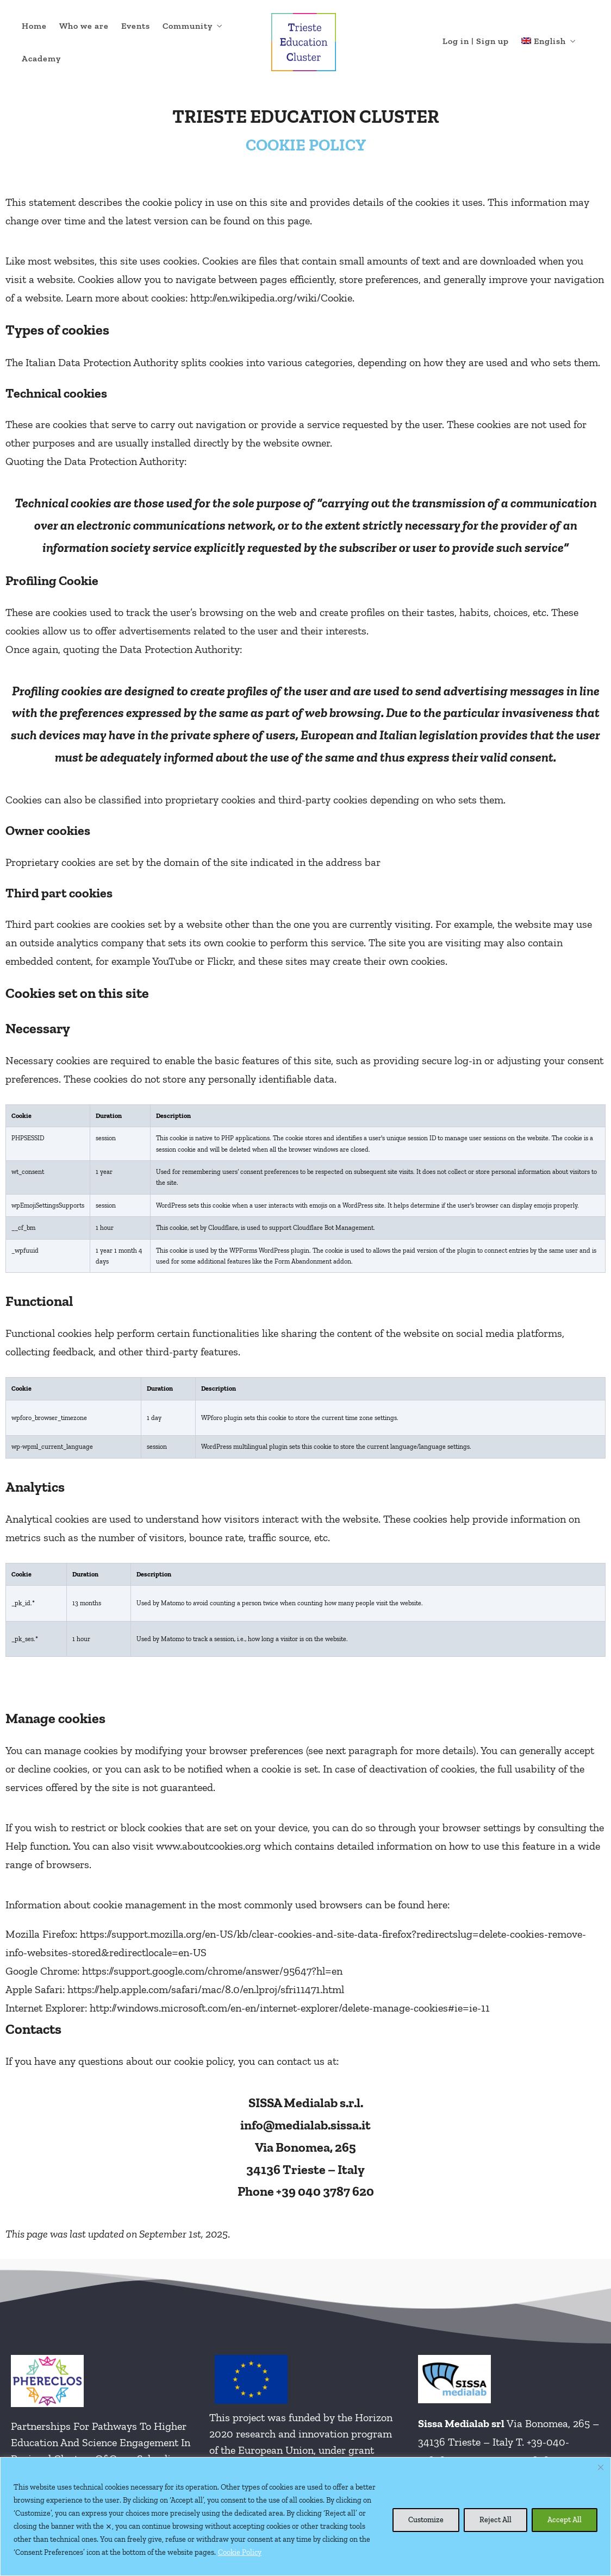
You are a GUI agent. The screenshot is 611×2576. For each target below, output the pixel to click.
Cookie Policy (239, 2552)
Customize (426, 2519)
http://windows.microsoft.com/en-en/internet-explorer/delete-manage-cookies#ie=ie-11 (290, 2007)
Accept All (564, 2519)
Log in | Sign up (475, 41)
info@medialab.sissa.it (305, 2125)
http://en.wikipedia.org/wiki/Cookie (271, 297)
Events (135, 26)
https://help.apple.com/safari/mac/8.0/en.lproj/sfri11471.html (205, 1989)
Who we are (84, 26)
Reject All (495, 2519)
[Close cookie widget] (600, 2467)
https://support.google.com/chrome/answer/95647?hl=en (212, 1970)
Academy (41, 58)
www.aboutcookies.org (208, 1845)
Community (188, 26)
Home (34, 26)
